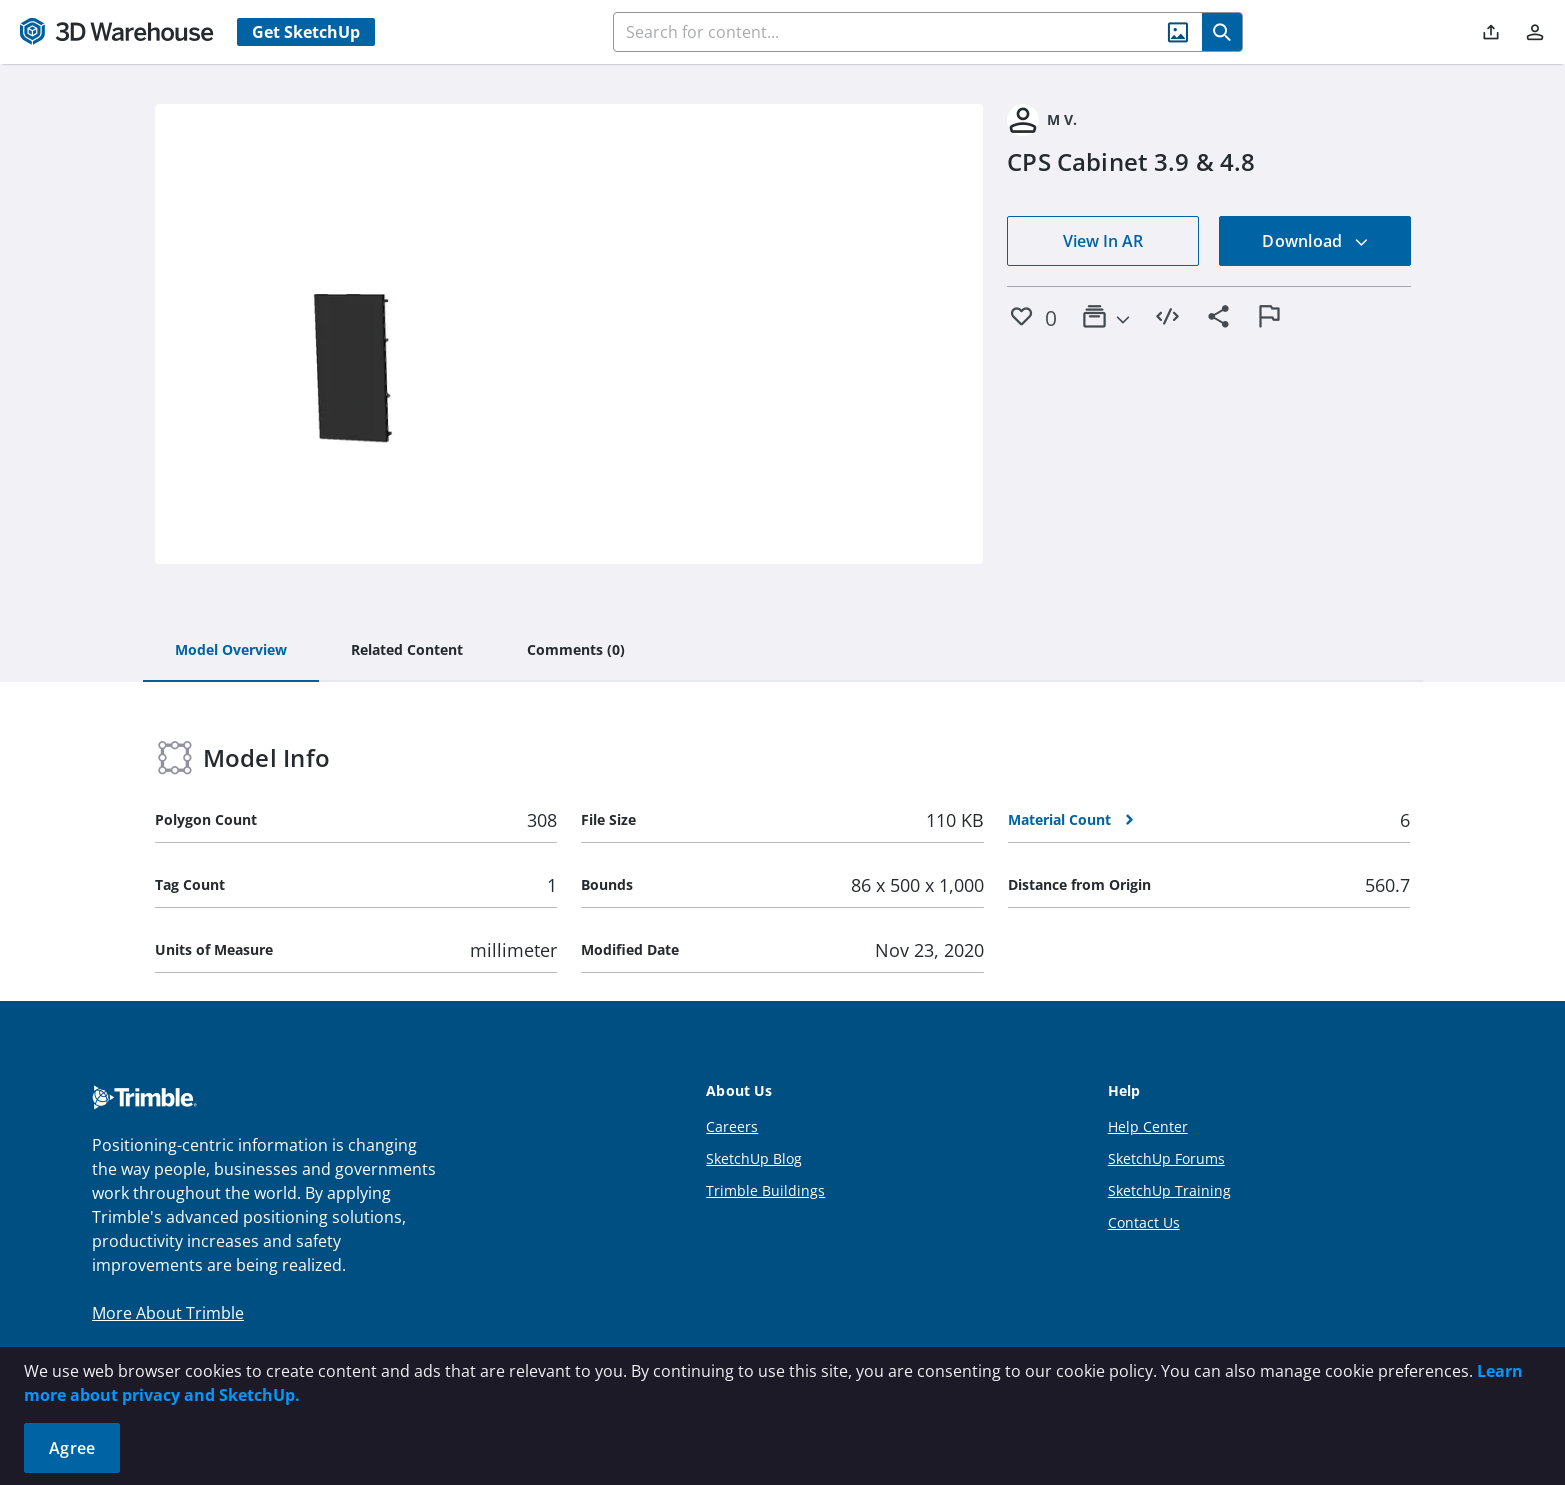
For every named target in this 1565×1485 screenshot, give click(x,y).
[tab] (231, 651)
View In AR (1103, 241)
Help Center (1148, 1126)
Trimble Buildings (765, 1190)
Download (1315, 241)
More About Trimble (168, 1313)
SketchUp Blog (754, 1158)
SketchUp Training (1169, 1190)
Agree (72, 1448)
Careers (732, 1126)
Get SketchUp (306, 32)
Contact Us (1144, 1222)
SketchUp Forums (1166, 1158)
